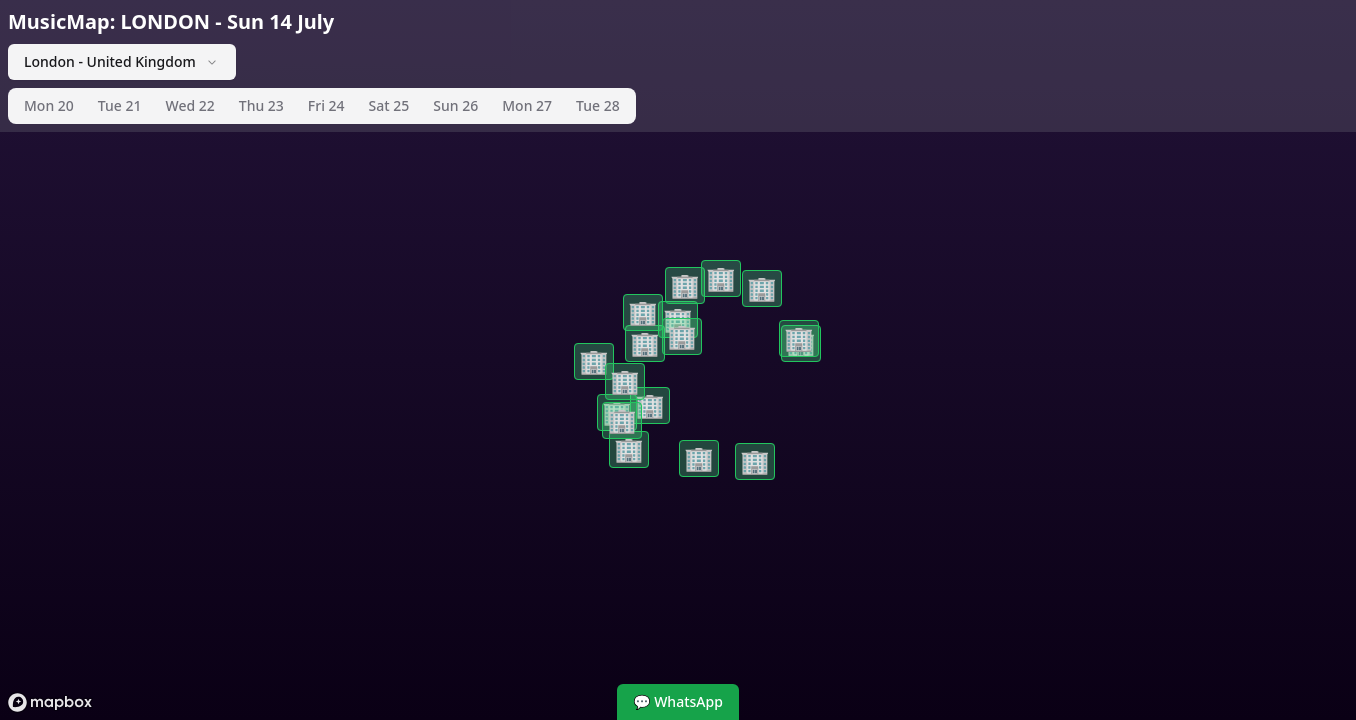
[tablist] (322, 106)
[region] (678, 360)
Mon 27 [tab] (527, 105)
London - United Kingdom (122, 61)
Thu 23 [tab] (261, 105)
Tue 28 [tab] (598, 105)
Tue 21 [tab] (120, 105)
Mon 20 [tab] (49, 105)
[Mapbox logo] (50, 702)
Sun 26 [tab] (455, 105)
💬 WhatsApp (678, 701)
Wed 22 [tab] (189, 105)
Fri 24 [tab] (326, 105)
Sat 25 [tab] (389, 105)
